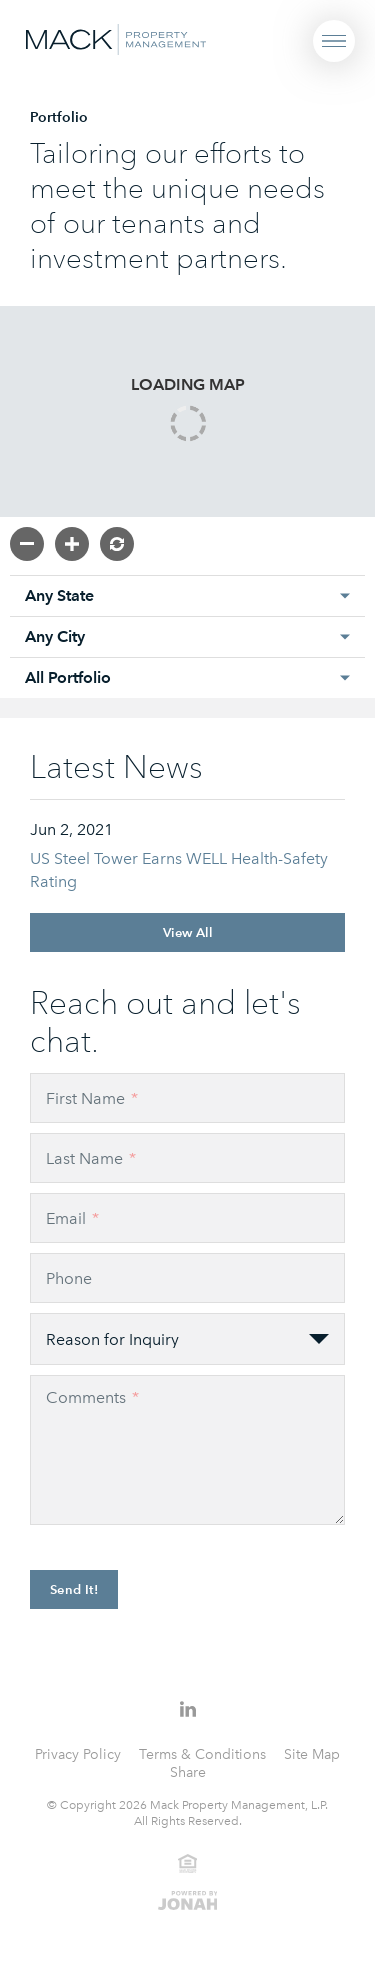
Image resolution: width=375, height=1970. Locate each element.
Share (188, 1772)
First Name (92, 1098)
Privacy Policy (78, 1754)
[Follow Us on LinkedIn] (188, 1709)
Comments (92, 1397)
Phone (69, 1278)
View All (187, 932)
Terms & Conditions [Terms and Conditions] (202, 1754)
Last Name (91, 1158)
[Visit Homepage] (116, 37)
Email (72, 1218)
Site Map (312, 1754)
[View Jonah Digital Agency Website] (188, 1898)
